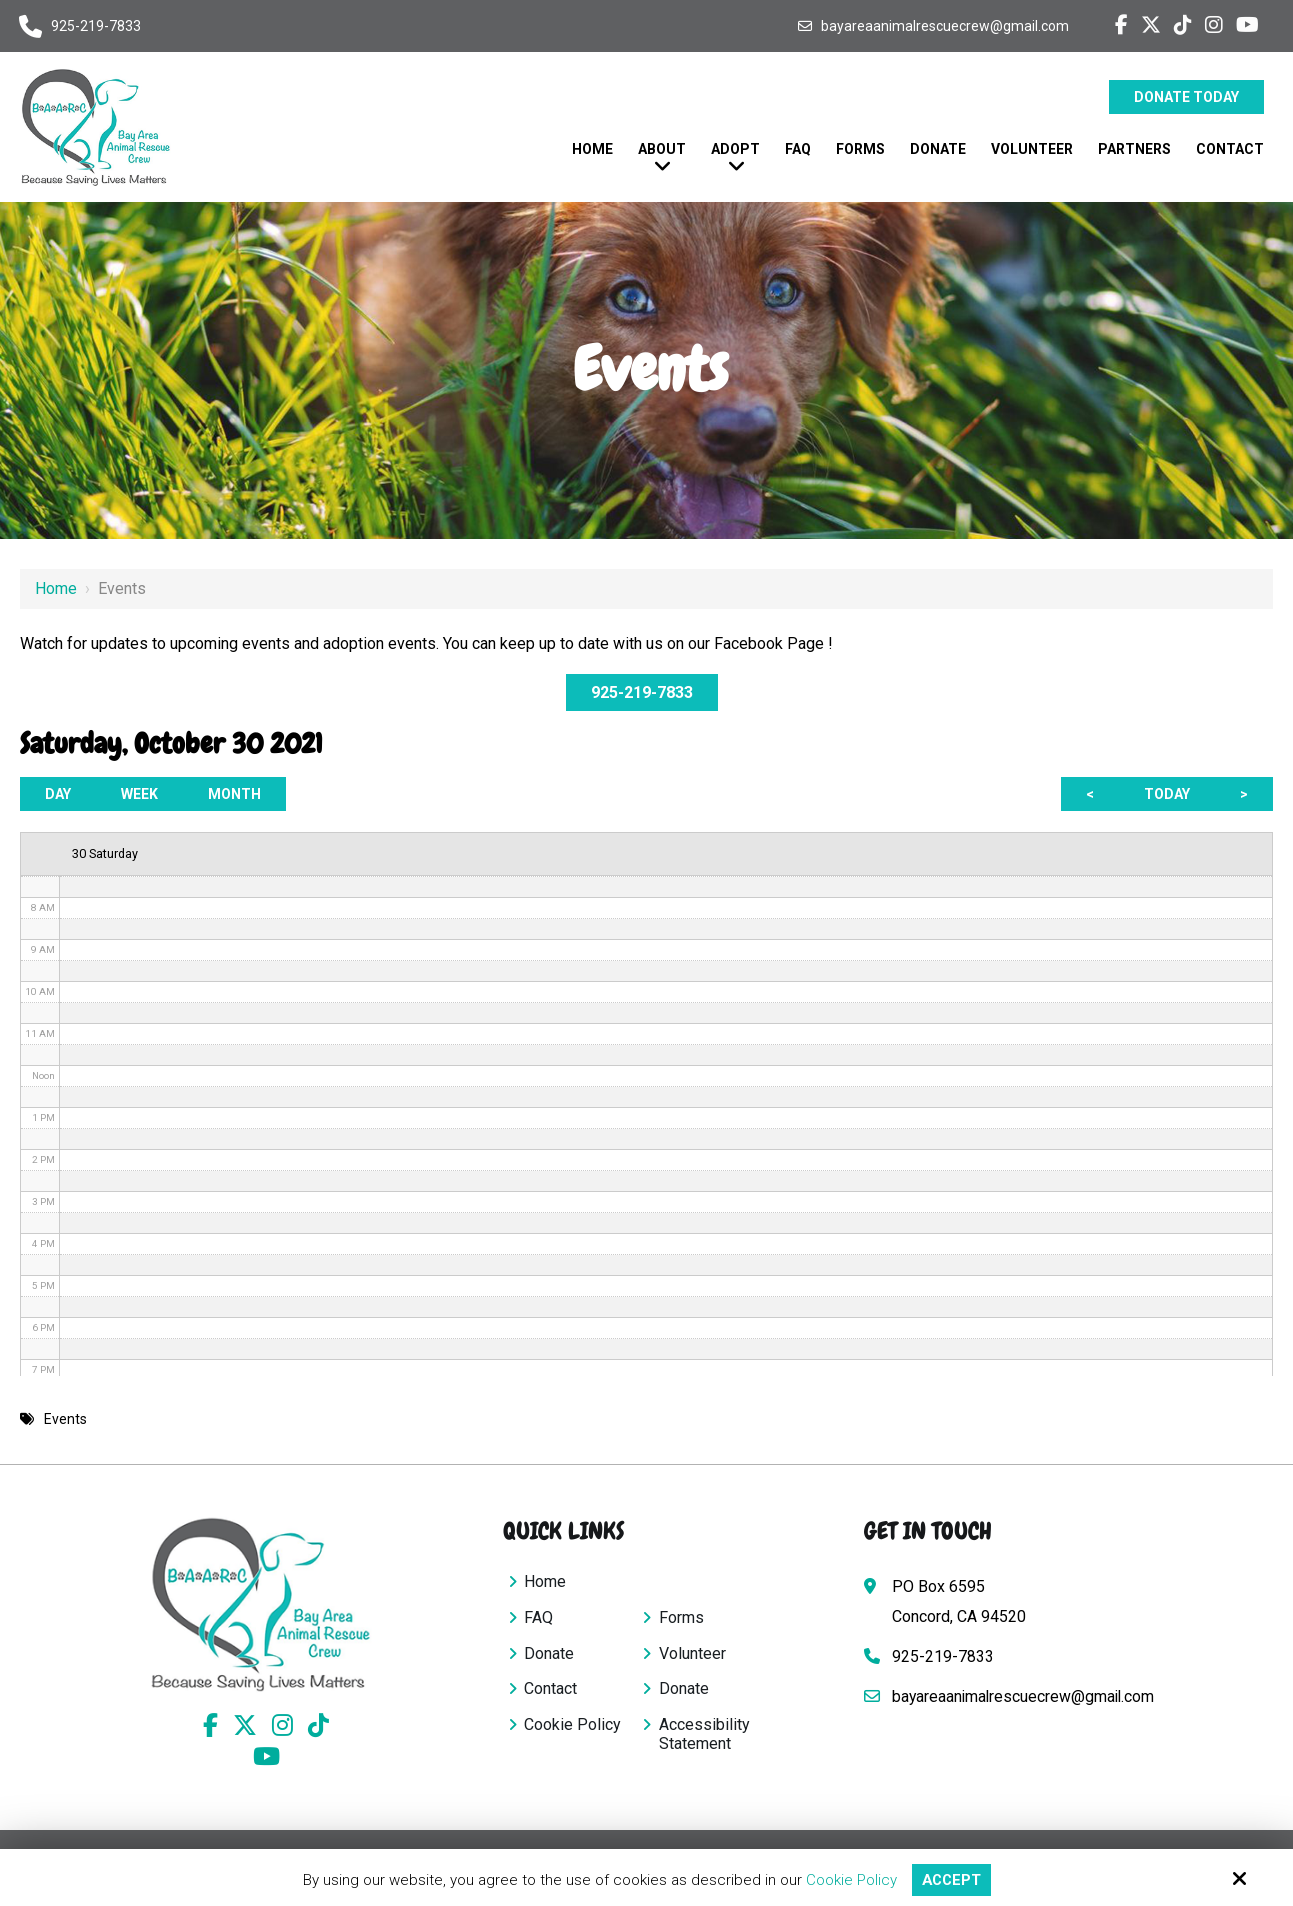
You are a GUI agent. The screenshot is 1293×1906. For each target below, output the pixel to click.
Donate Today (1186, 97)
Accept (951, 1880)
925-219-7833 (96, 26)
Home (56, 588)
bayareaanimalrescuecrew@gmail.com (945, 26)
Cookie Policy (849, 1880)
